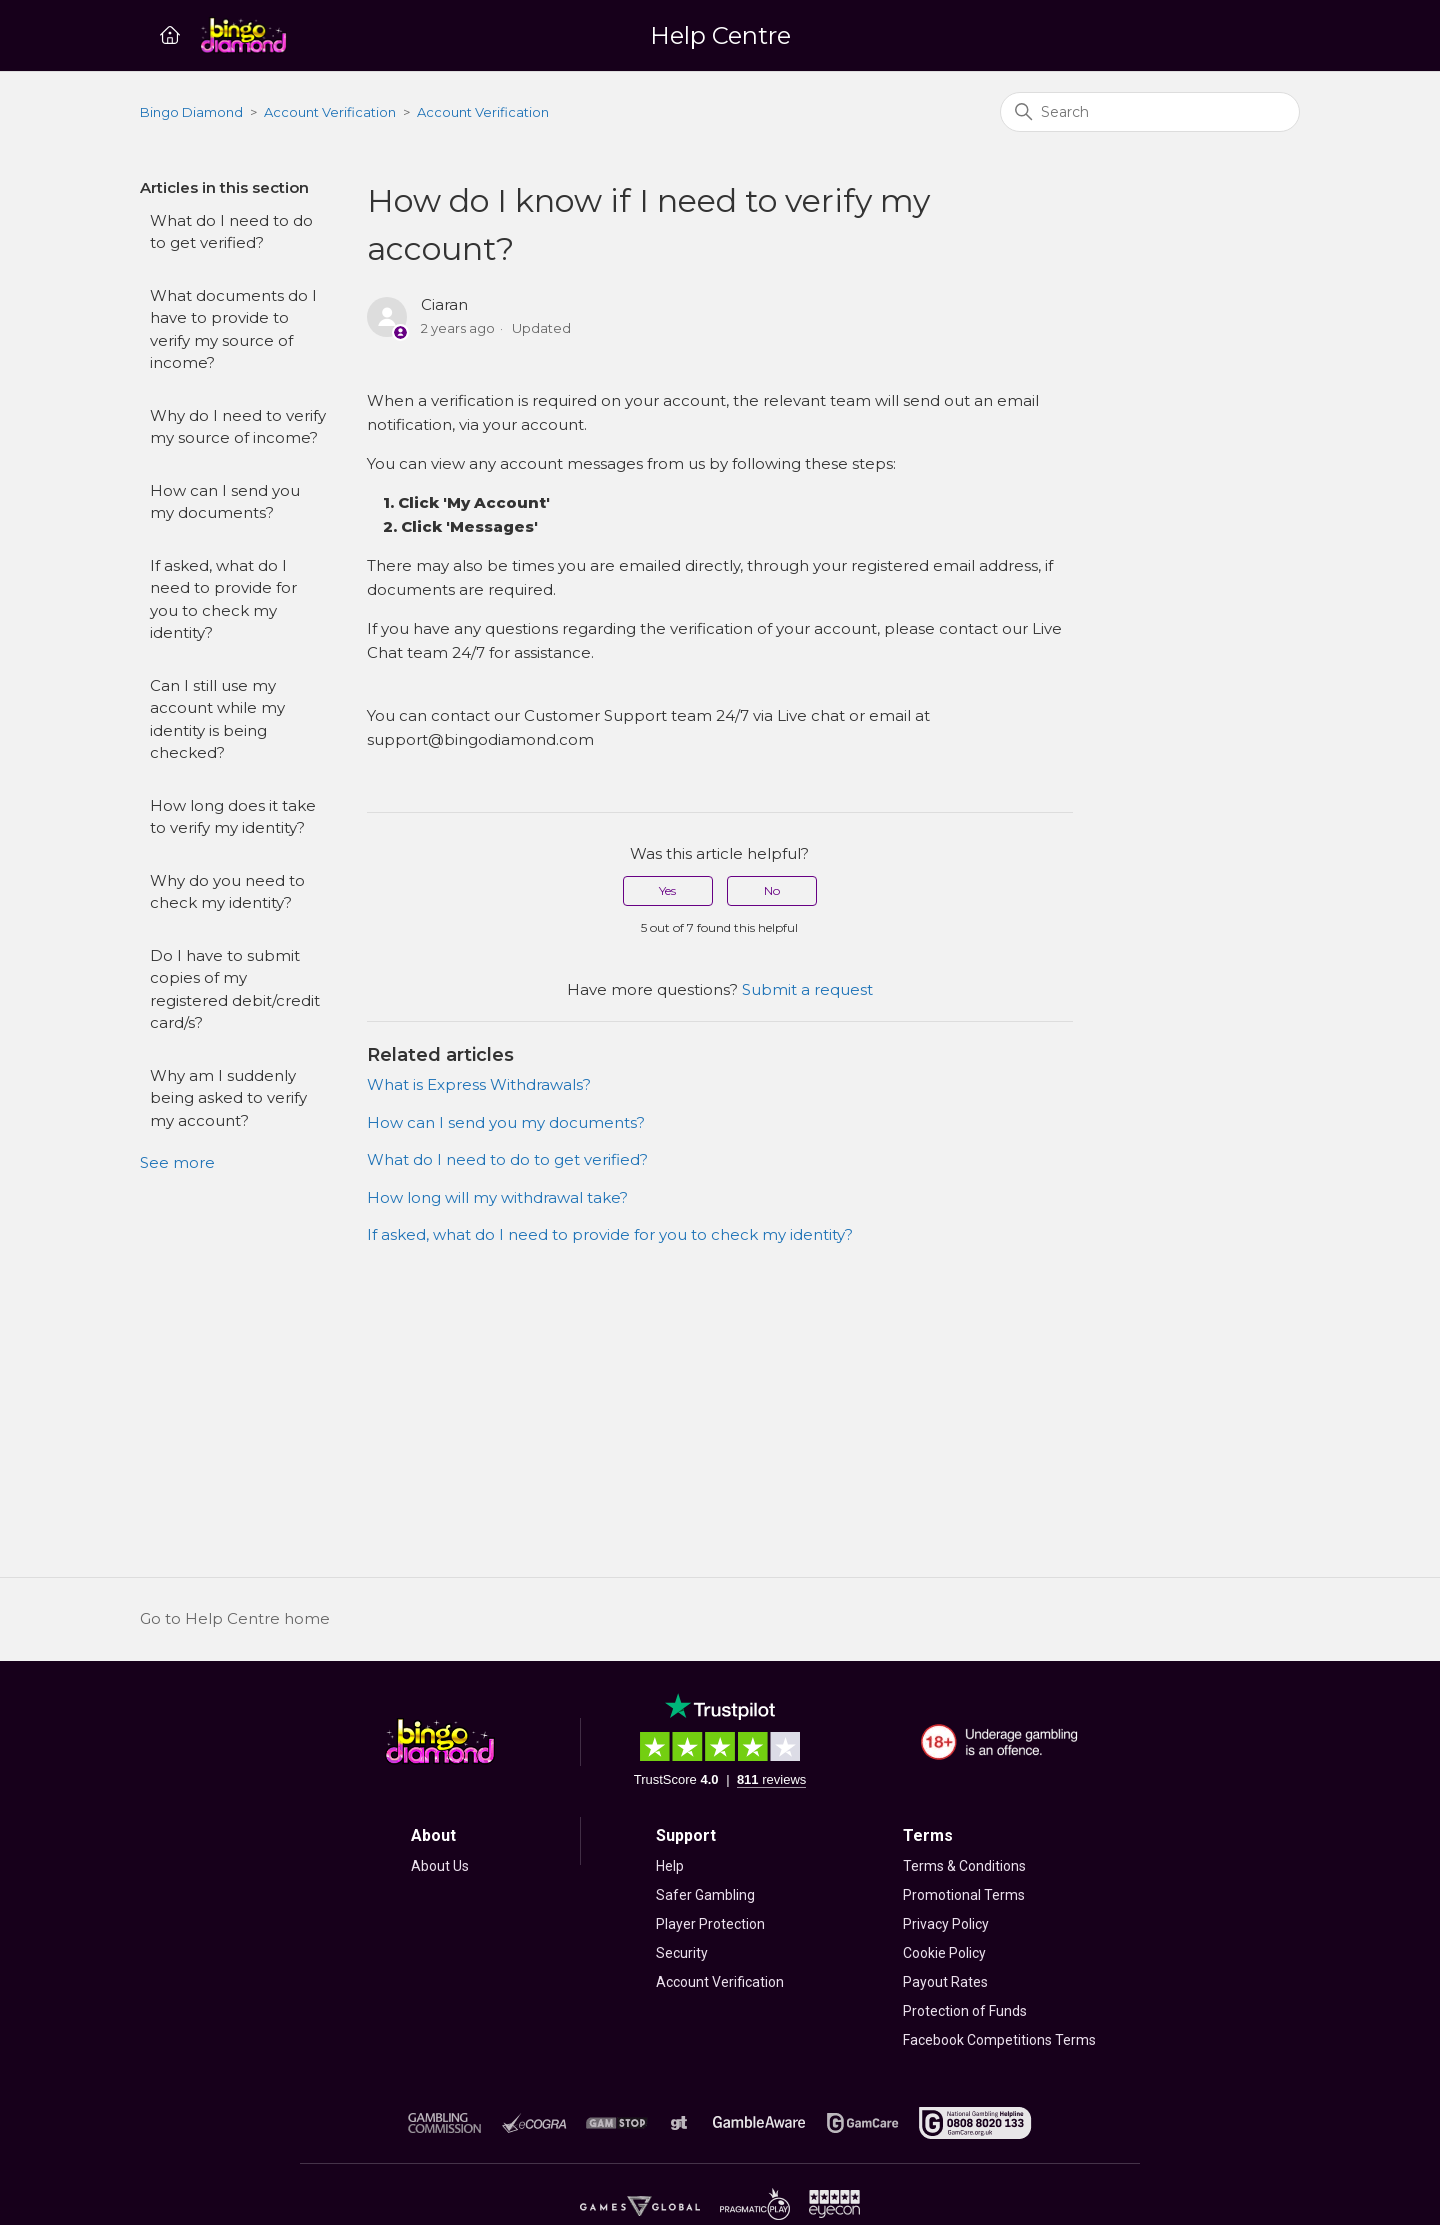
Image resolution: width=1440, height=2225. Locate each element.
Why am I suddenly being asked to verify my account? (228, 1098)
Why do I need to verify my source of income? (238, 427)
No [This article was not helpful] (772, 890)
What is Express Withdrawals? (479, 1084)
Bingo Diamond (191, 112)
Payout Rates (945, 1982)
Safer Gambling (705, 1895)
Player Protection (710, 1924)
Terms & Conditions (964, 1866)
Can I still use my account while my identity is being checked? (217, 719)
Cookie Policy (944, 1953)
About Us (440, 1866)
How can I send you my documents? (225, 502)
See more (177, 1162)
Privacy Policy (946, 1924)
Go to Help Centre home (235, 1618)
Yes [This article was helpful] (667, 890)
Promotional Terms (964, 1895)
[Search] (1150, 112)
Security (682, 1953)
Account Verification (330, 112)
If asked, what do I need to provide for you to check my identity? (223, 599)
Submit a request (807, 989)
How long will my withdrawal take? (497, 1197)
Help (670, 1866)
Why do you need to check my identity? (227, 892)
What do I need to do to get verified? (231, 232)
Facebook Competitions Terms (999, 2040)
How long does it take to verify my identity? (233, 817)
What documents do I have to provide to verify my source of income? (233, 329)
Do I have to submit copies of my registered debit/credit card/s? (235, 989)
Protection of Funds (965, 2011)
